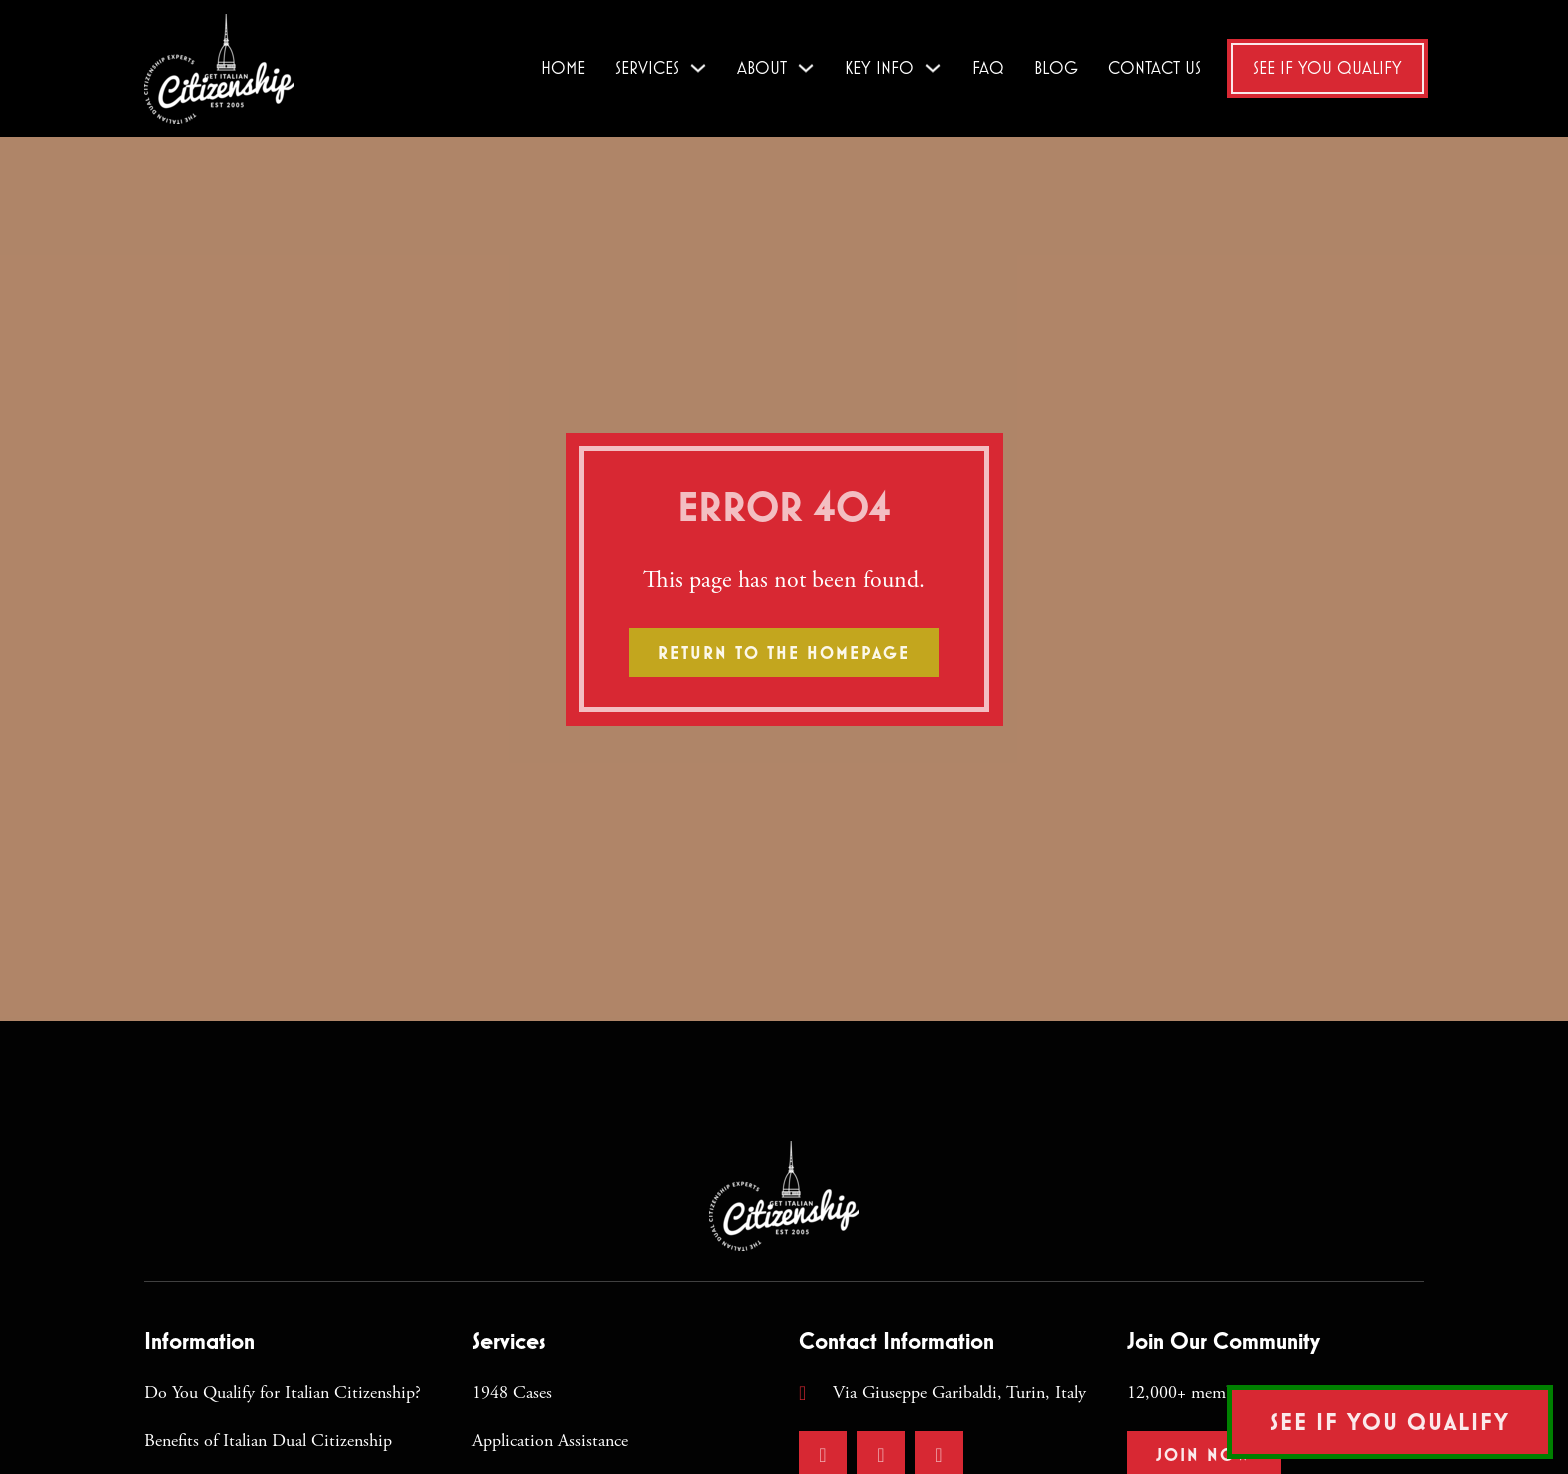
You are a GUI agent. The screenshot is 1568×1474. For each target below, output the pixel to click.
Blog (1056, 68)
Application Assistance (550, 1440)
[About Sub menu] (806, 68)
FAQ (988, 68)
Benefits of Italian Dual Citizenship (268, 1440)
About (762, 68)
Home (563, 68)
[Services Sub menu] (698, 68)
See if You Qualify (1327, 68)
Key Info (879, 68)
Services (647, 68)
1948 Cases (512, 1392)
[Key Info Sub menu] (933, 68)
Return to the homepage (784, 652)
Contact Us (1154, 68)
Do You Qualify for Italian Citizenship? (282, 1392)
